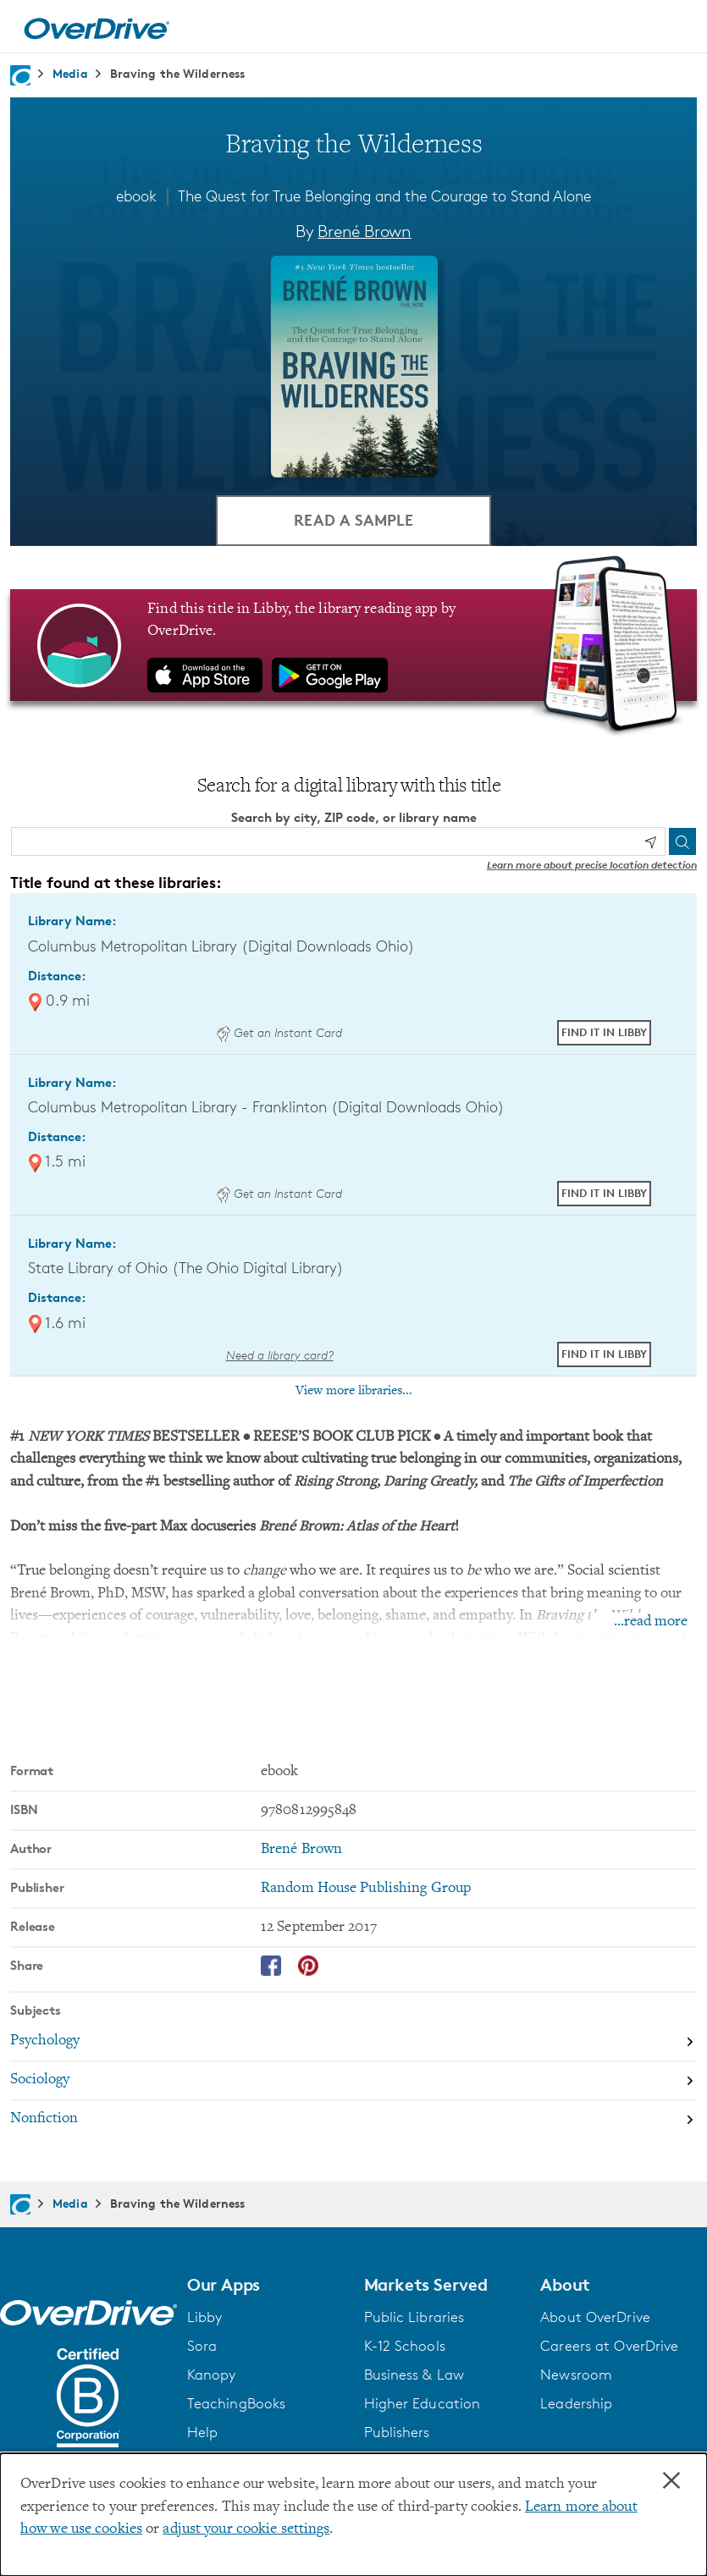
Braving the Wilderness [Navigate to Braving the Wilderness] (177, 73)
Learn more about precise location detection (592, 865)
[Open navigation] (674, 29)
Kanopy (211, 2375)
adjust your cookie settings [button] (246, 2529)
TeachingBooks (236, 2404)
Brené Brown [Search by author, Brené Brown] (364, 231)
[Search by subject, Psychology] (353, 2042)
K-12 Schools (404, 2346)
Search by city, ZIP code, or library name (354, 817)
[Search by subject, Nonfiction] (353, 2119)
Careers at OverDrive (609, 2346)
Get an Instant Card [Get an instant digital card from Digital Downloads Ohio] (279, 1032)
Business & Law (414, 2375)
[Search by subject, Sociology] (353, 2081)
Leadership (576, 2404)
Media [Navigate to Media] (70, 73)
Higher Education (422, 2404)
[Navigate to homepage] (20, 75)
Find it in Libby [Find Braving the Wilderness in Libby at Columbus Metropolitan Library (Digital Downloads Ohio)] (604, 1032)
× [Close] (671, 2481)
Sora (202, 2346)
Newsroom (576, 2375)
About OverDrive (595, 2317)
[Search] (682, 842)
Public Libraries (414, 2317)
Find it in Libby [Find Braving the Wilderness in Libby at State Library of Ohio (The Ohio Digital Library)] (604, 1353)
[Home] (96, 26)
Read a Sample (353, 519)
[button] (265, 2284)
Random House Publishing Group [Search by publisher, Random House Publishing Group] (366, 1888)
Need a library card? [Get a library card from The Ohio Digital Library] (280, 1355)
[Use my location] (650, 842)
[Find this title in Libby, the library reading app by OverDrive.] (353, 645)
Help (202, 2432)
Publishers (397, 2432)
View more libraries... (354, 1391)
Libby (205, 2317)
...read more (651, 1622)
